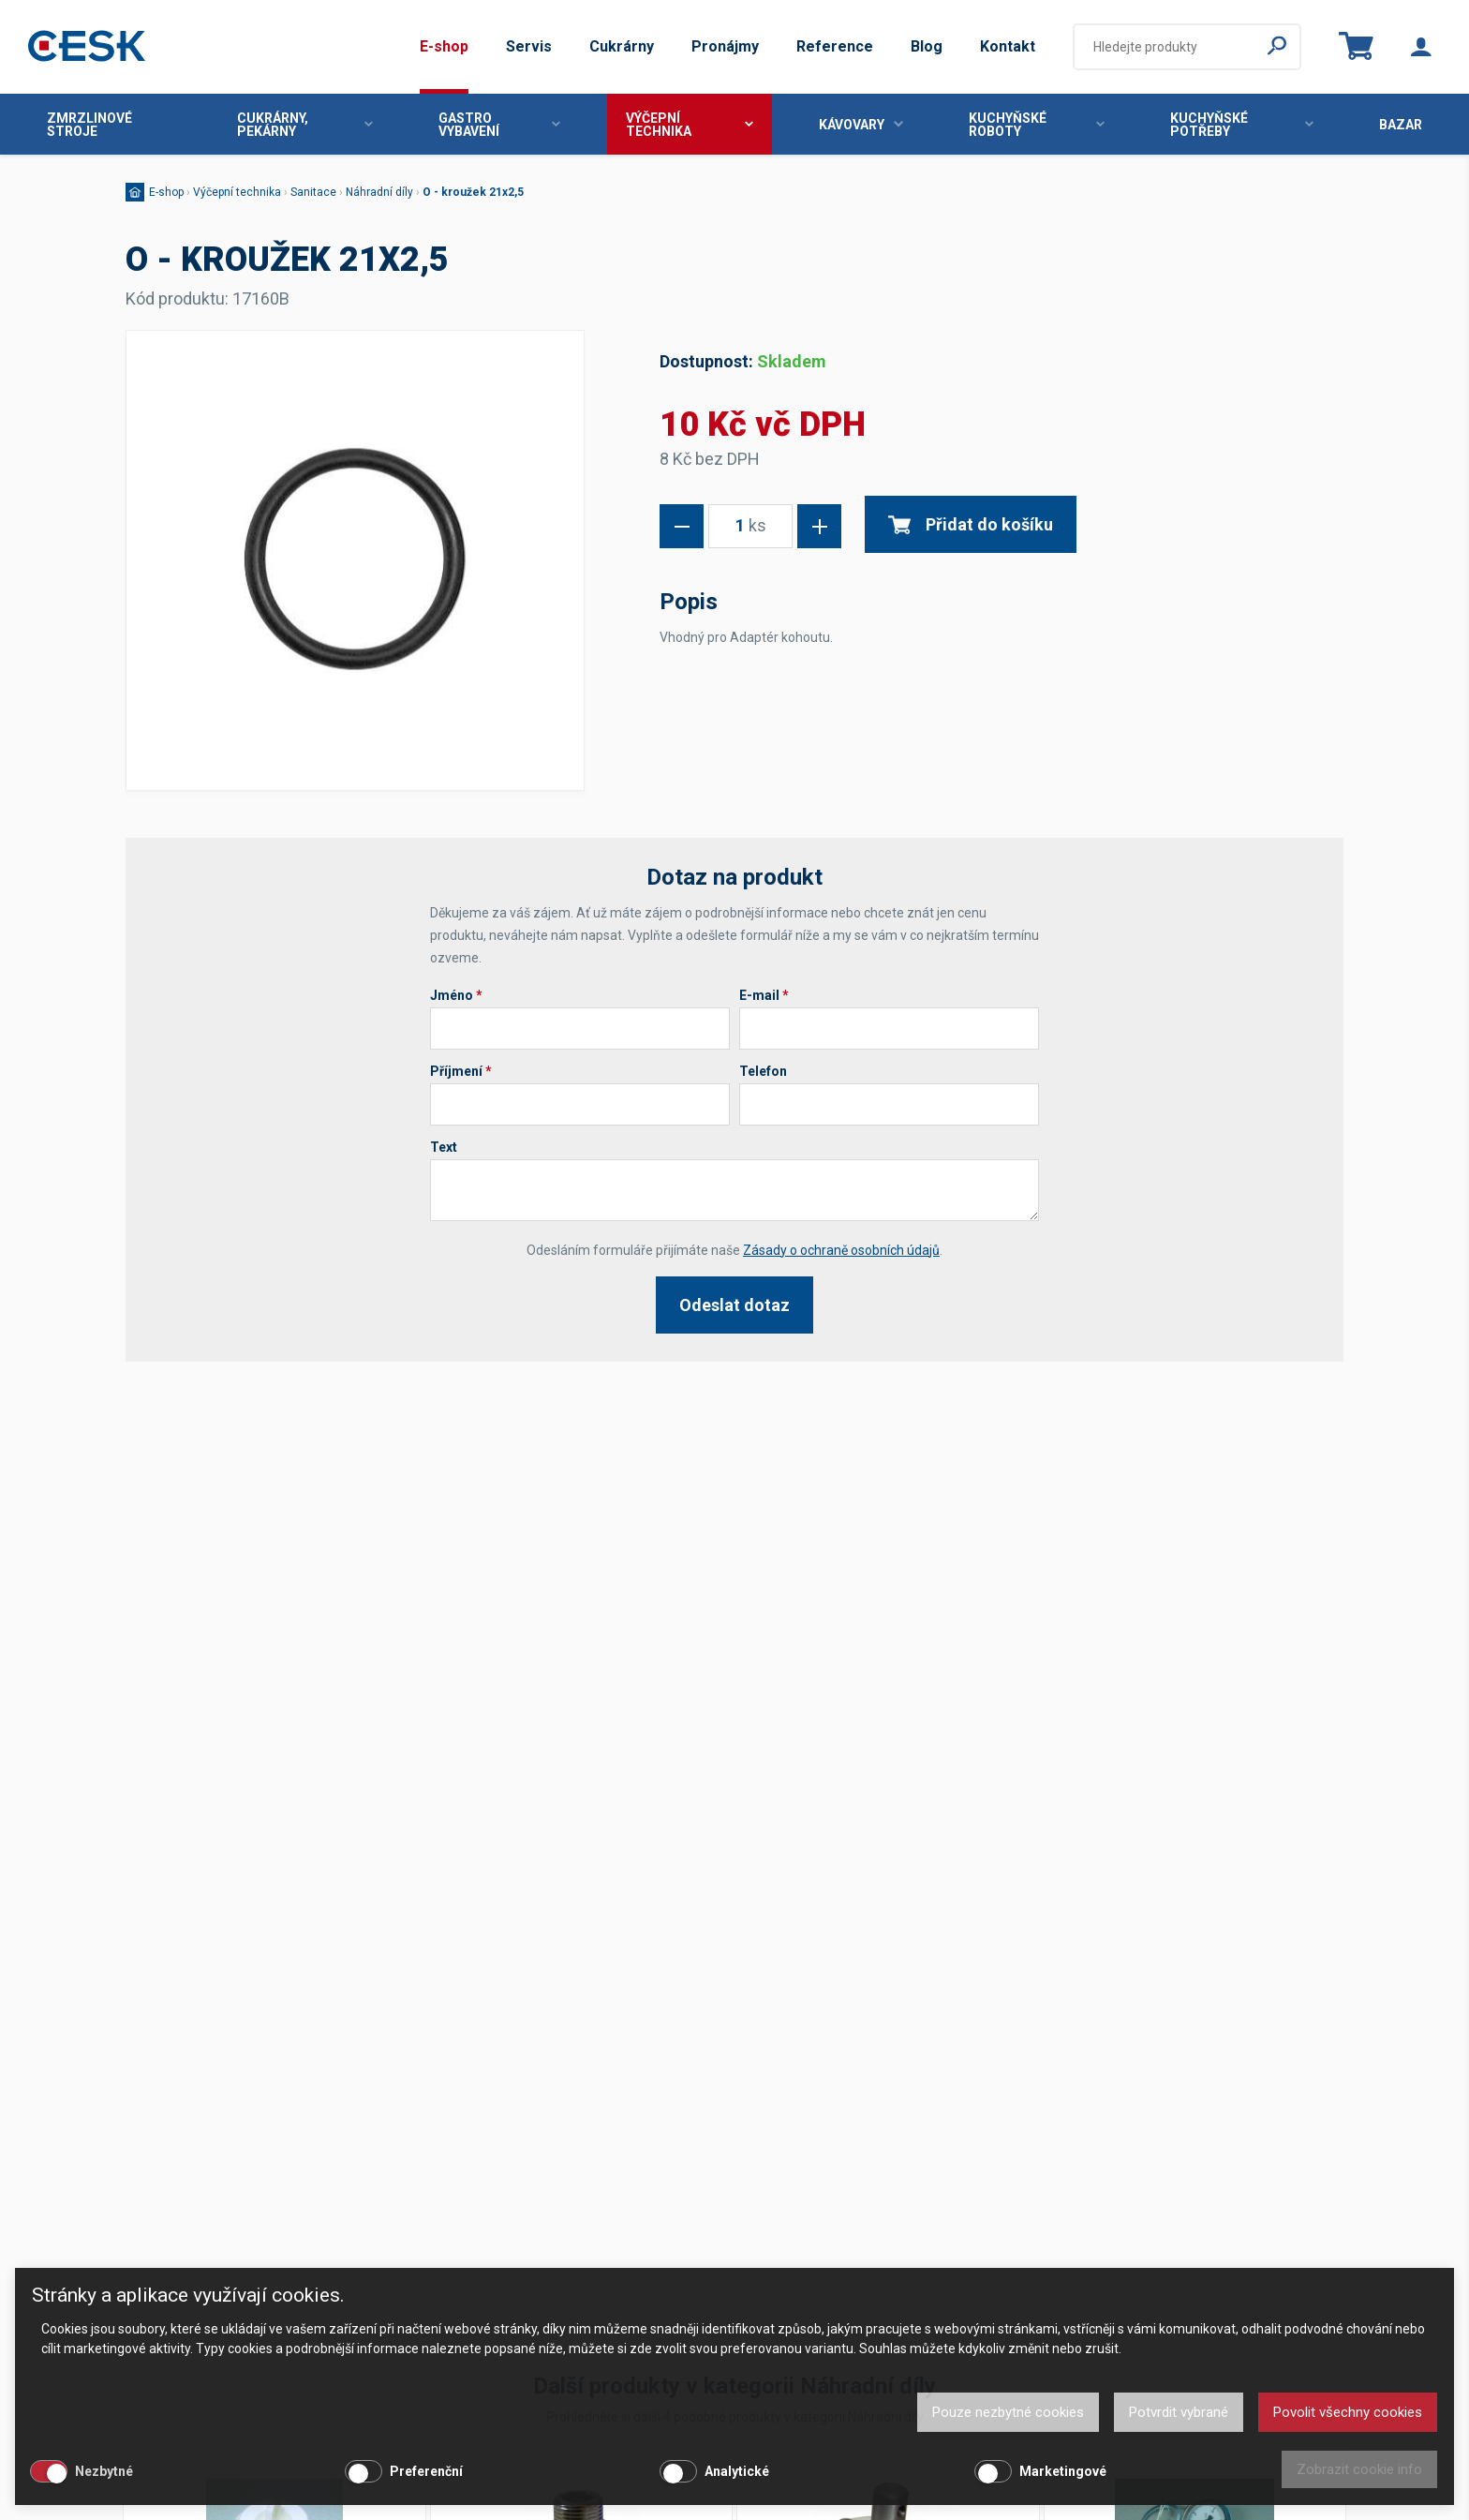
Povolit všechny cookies (1347, 2412)
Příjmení (461, 1071)
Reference (834, 46)
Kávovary (861, 124)
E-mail (764, 995)
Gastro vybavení (499, 125)
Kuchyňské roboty (1037, 125)
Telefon (763, 1071)
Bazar (1400, 124)
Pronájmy (725, 46)
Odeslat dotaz (734, 1305)
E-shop (444, 46)
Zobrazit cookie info (1359, 2469)
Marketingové (1062, 2471)
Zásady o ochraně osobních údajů (841, 1250)
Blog (926, 46)
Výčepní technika (689, 125)
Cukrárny (621, 46)
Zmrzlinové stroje (89, 125)
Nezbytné (104, 2471)
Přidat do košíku (970, 524)
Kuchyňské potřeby (1241, 125)
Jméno (456, 995)
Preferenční (426, 2471)
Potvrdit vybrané (1178, 2412)
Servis (529, 46)
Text (443, 1147)
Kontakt (1007, 46)
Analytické (737, 2471)
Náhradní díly (379, 192)
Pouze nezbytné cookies (1008, 2412)
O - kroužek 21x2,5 (473, 192)
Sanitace (313, 192)
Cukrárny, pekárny (305, 125)
